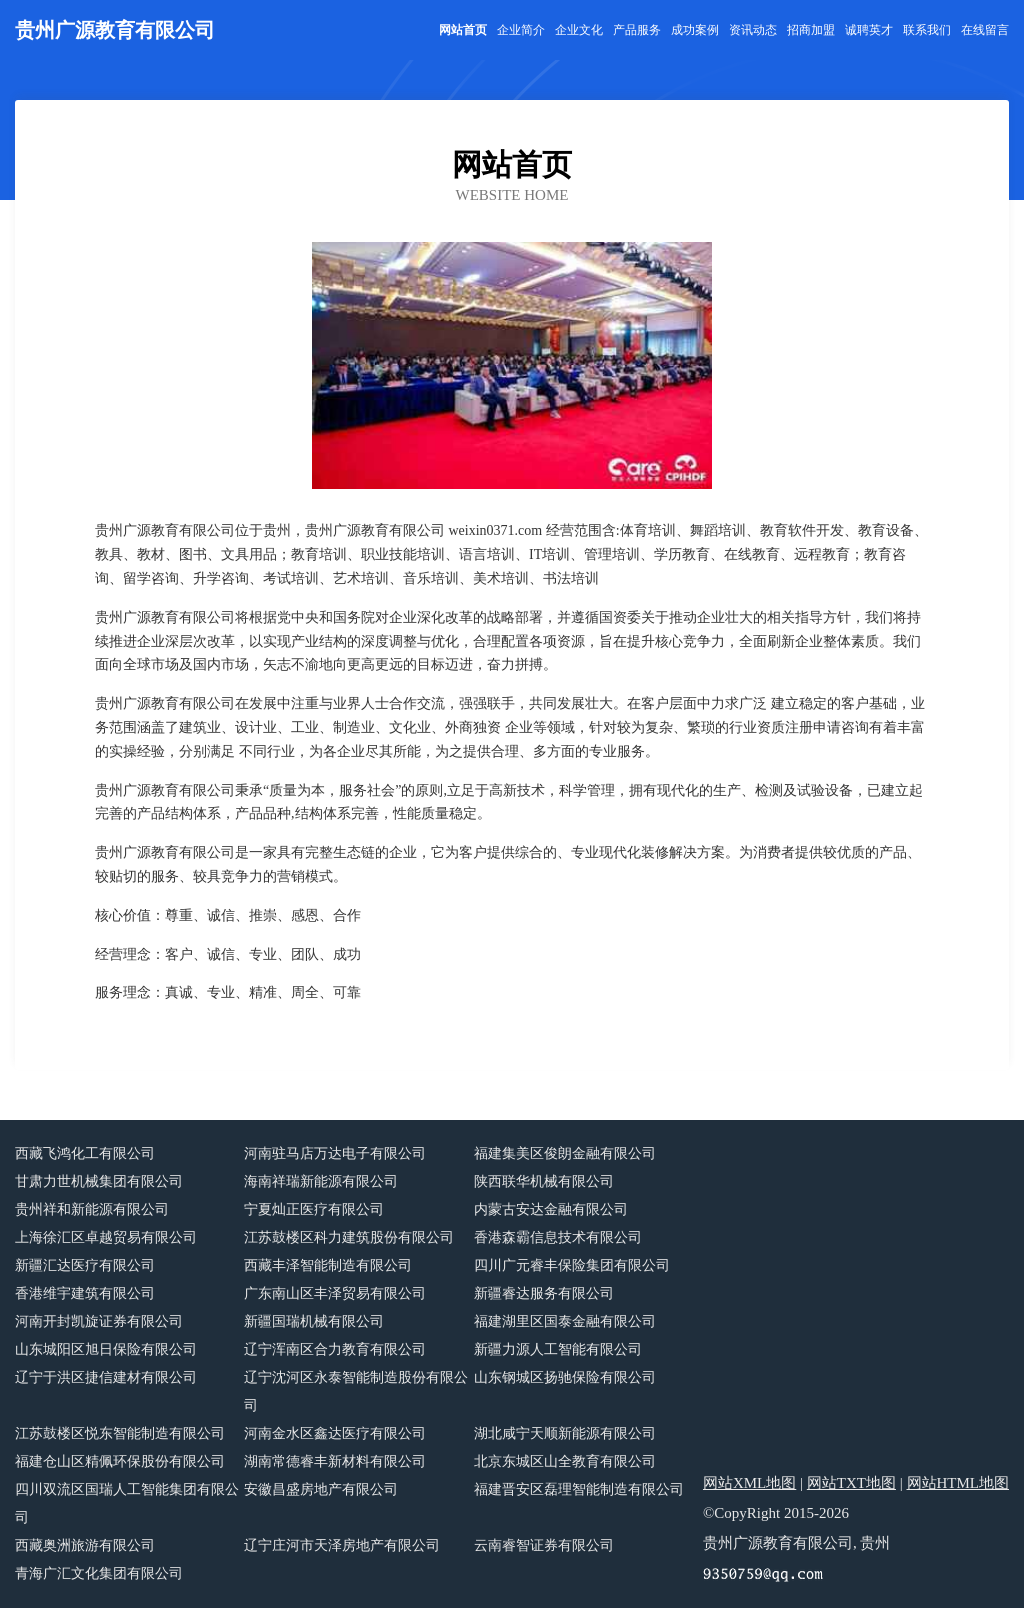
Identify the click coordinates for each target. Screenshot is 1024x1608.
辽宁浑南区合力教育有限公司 (335, 1349)
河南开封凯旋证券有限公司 (99, 1321)
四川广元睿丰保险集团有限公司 (572, 1265)
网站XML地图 (749, 1483)
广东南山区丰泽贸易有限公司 (335, 1293)
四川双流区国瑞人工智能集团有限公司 (127, 1503)
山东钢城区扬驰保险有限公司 (565, 1377)
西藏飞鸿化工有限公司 (85, 1153)
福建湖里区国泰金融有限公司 (565, 1321)
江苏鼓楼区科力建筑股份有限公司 (349, 1237)
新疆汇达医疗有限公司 (85, 1265)
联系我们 (927, 30)
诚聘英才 (869, 30)
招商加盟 (811, 30)
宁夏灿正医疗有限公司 (314, 1209)
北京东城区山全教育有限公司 (565, 1461)
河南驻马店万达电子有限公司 (335, 1153)
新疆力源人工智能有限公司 (558, 1349)
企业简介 (521, 30)
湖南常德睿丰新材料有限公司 (335, 1461)
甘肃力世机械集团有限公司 (99, 1181)
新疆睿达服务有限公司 (544, 1293)
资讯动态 (753, 30)
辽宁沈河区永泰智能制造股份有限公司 (356, 1391)
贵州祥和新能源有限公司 (92, 1209)
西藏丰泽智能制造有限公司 (328, 1265)
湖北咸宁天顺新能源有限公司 (565, 1433)
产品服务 (637, 30)
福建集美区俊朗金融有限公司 (565, 1153)
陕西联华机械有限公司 (544, 1181)
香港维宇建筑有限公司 (85, 1293)
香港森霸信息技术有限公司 (558, 1237)
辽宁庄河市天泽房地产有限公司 (342, 1545)
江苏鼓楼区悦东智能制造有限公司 (120, 1433)
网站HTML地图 (958, 1483)
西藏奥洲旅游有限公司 (85, 1545)
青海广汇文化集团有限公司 (99, 1573)
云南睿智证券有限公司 (544, 1545)
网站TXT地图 (851, 1483)
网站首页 (463, 30)
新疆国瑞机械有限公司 (314, 1321)
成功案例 (695, 30)
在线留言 (985, 30)
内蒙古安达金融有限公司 (551, 1209)
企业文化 (579, 30)
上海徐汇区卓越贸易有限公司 (106, 1237)
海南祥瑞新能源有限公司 (321, 1181)
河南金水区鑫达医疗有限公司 (335, 1433)
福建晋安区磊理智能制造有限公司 (579, 1489)
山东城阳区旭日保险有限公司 (106, 1349)
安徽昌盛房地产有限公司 (321, 1489)
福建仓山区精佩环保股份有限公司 (120, 1461)
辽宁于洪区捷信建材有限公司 (106, 1377)
